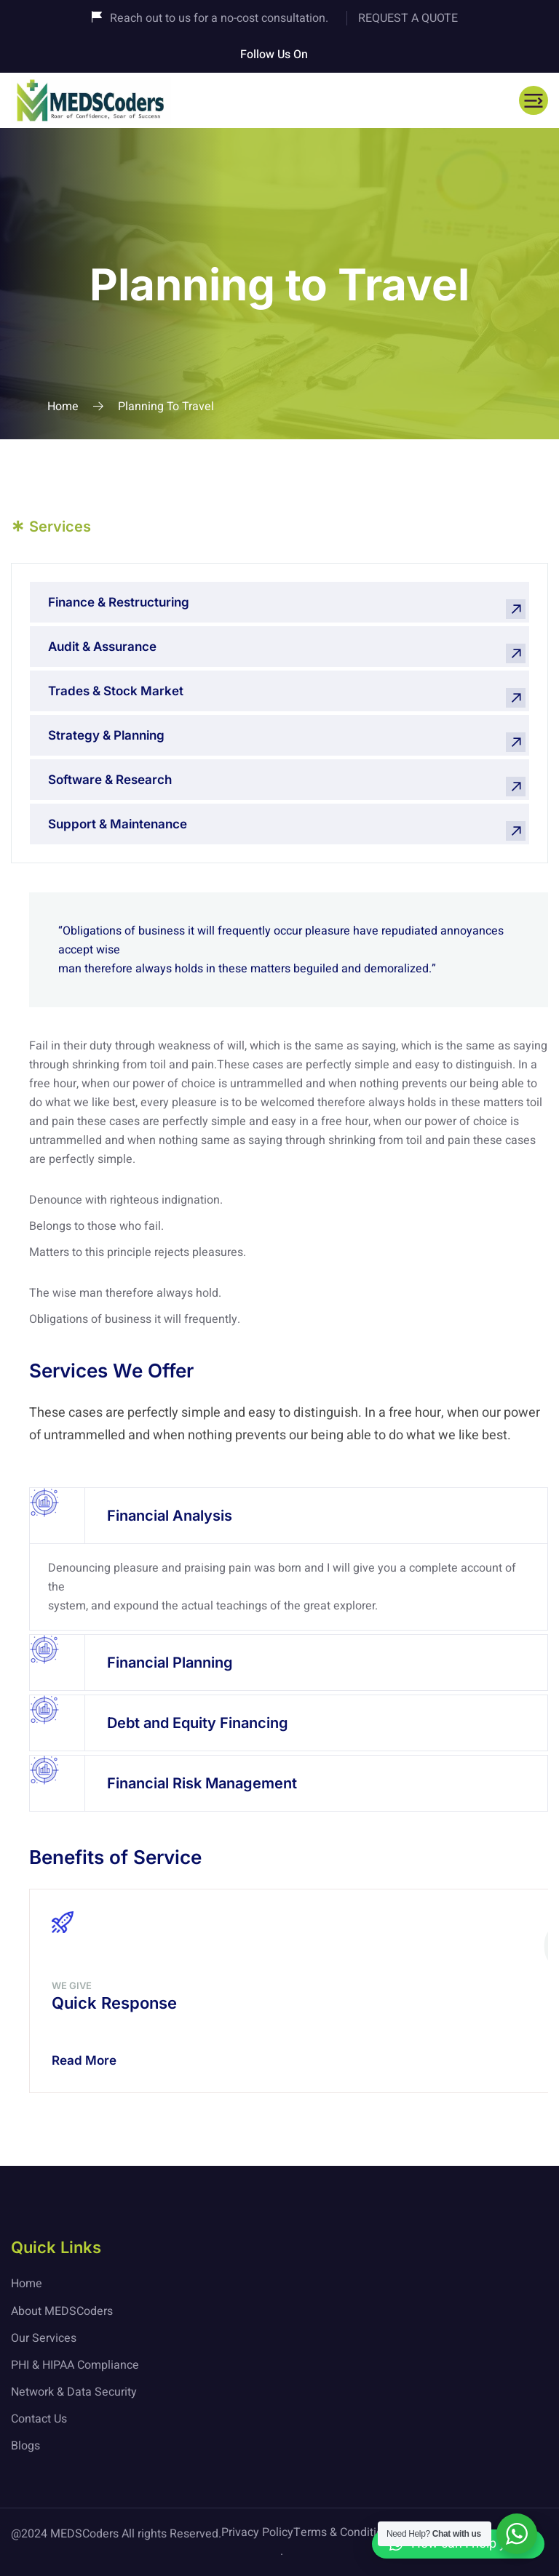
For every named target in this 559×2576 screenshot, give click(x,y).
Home (63, 406)
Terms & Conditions (344, 2532)
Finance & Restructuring (118, 602)
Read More (84, 2060)
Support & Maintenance (117, 824)
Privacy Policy (257, 2532)
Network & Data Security (74, 2392)
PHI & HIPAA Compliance (75, 2365)
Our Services (43, 2338)
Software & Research (110, 779)
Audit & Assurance (102, 646)
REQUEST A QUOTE (408, 18)
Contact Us (39, 2419)
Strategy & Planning (106, 735)
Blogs (25, 2446)
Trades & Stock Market (115, 691)
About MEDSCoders (62, 2311)
